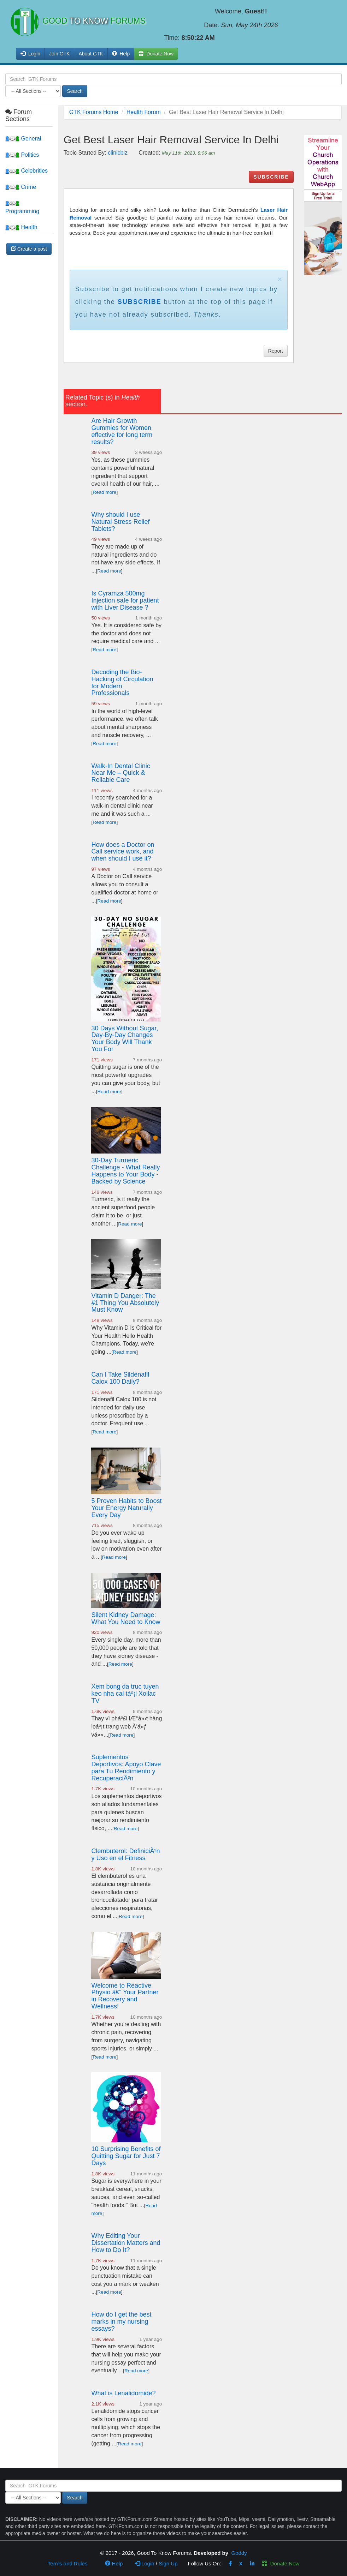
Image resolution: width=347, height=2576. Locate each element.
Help (121, 53)
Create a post (29, 249)
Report (275, 351)
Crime (20, 187)
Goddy (239, 2553)
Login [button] (30, 53)
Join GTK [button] (59, 53)
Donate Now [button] (156, 53)
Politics (22, 155)
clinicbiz (118, 153)
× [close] (279, 279)
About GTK (90, 53)
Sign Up (168, 2563)
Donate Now (280, 2563)
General (23, 139)
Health (21, 227)
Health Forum (144, 112)
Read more (104, 492)
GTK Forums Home (93, 112)
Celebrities (26, 171)
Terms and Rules (68, 2563)
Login (144, 2563)
